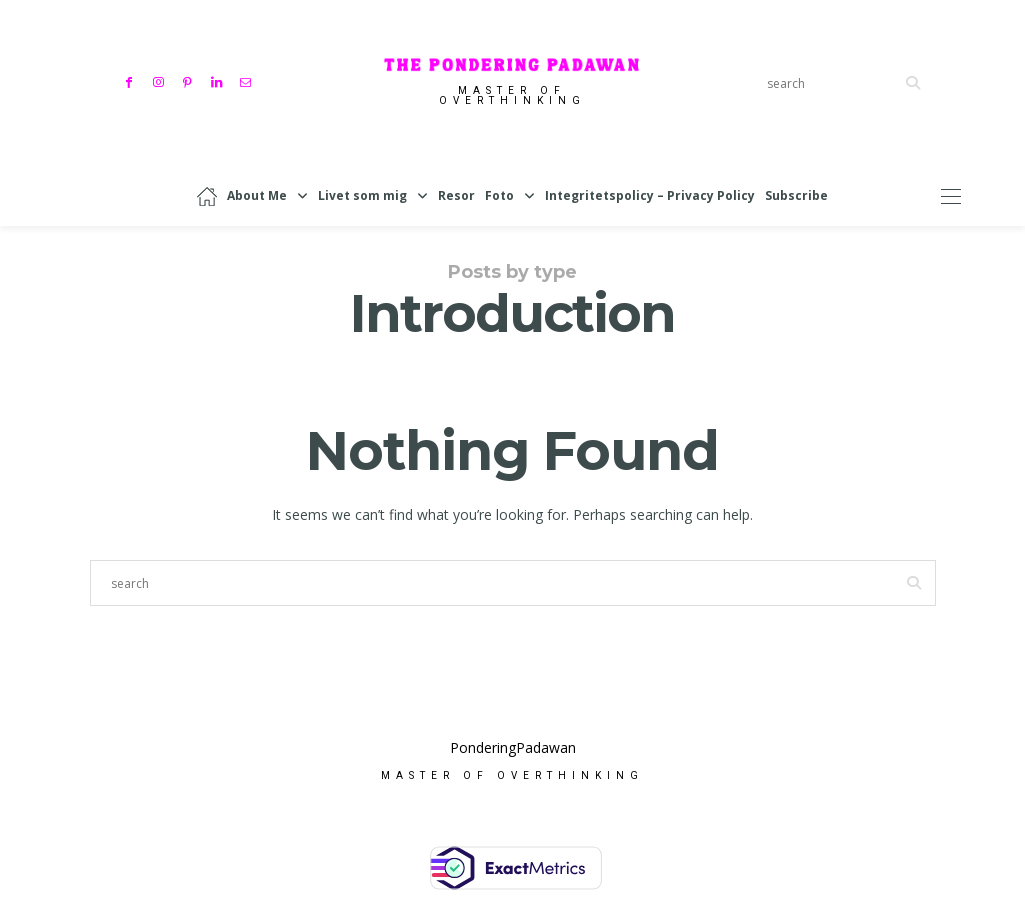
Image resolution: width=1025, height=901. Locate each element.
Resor (456, 195)
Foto (499, 195)
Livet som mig (362, 195)
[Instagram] (160, 80)
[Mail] (247, 80)
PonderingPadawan (513, 749)
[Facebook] (131, 80)
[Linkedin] (218, 80)
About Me (257, 195)
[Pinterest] (189, 80)
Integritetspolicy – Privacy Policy (650, 195)
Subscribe (796, 195)
